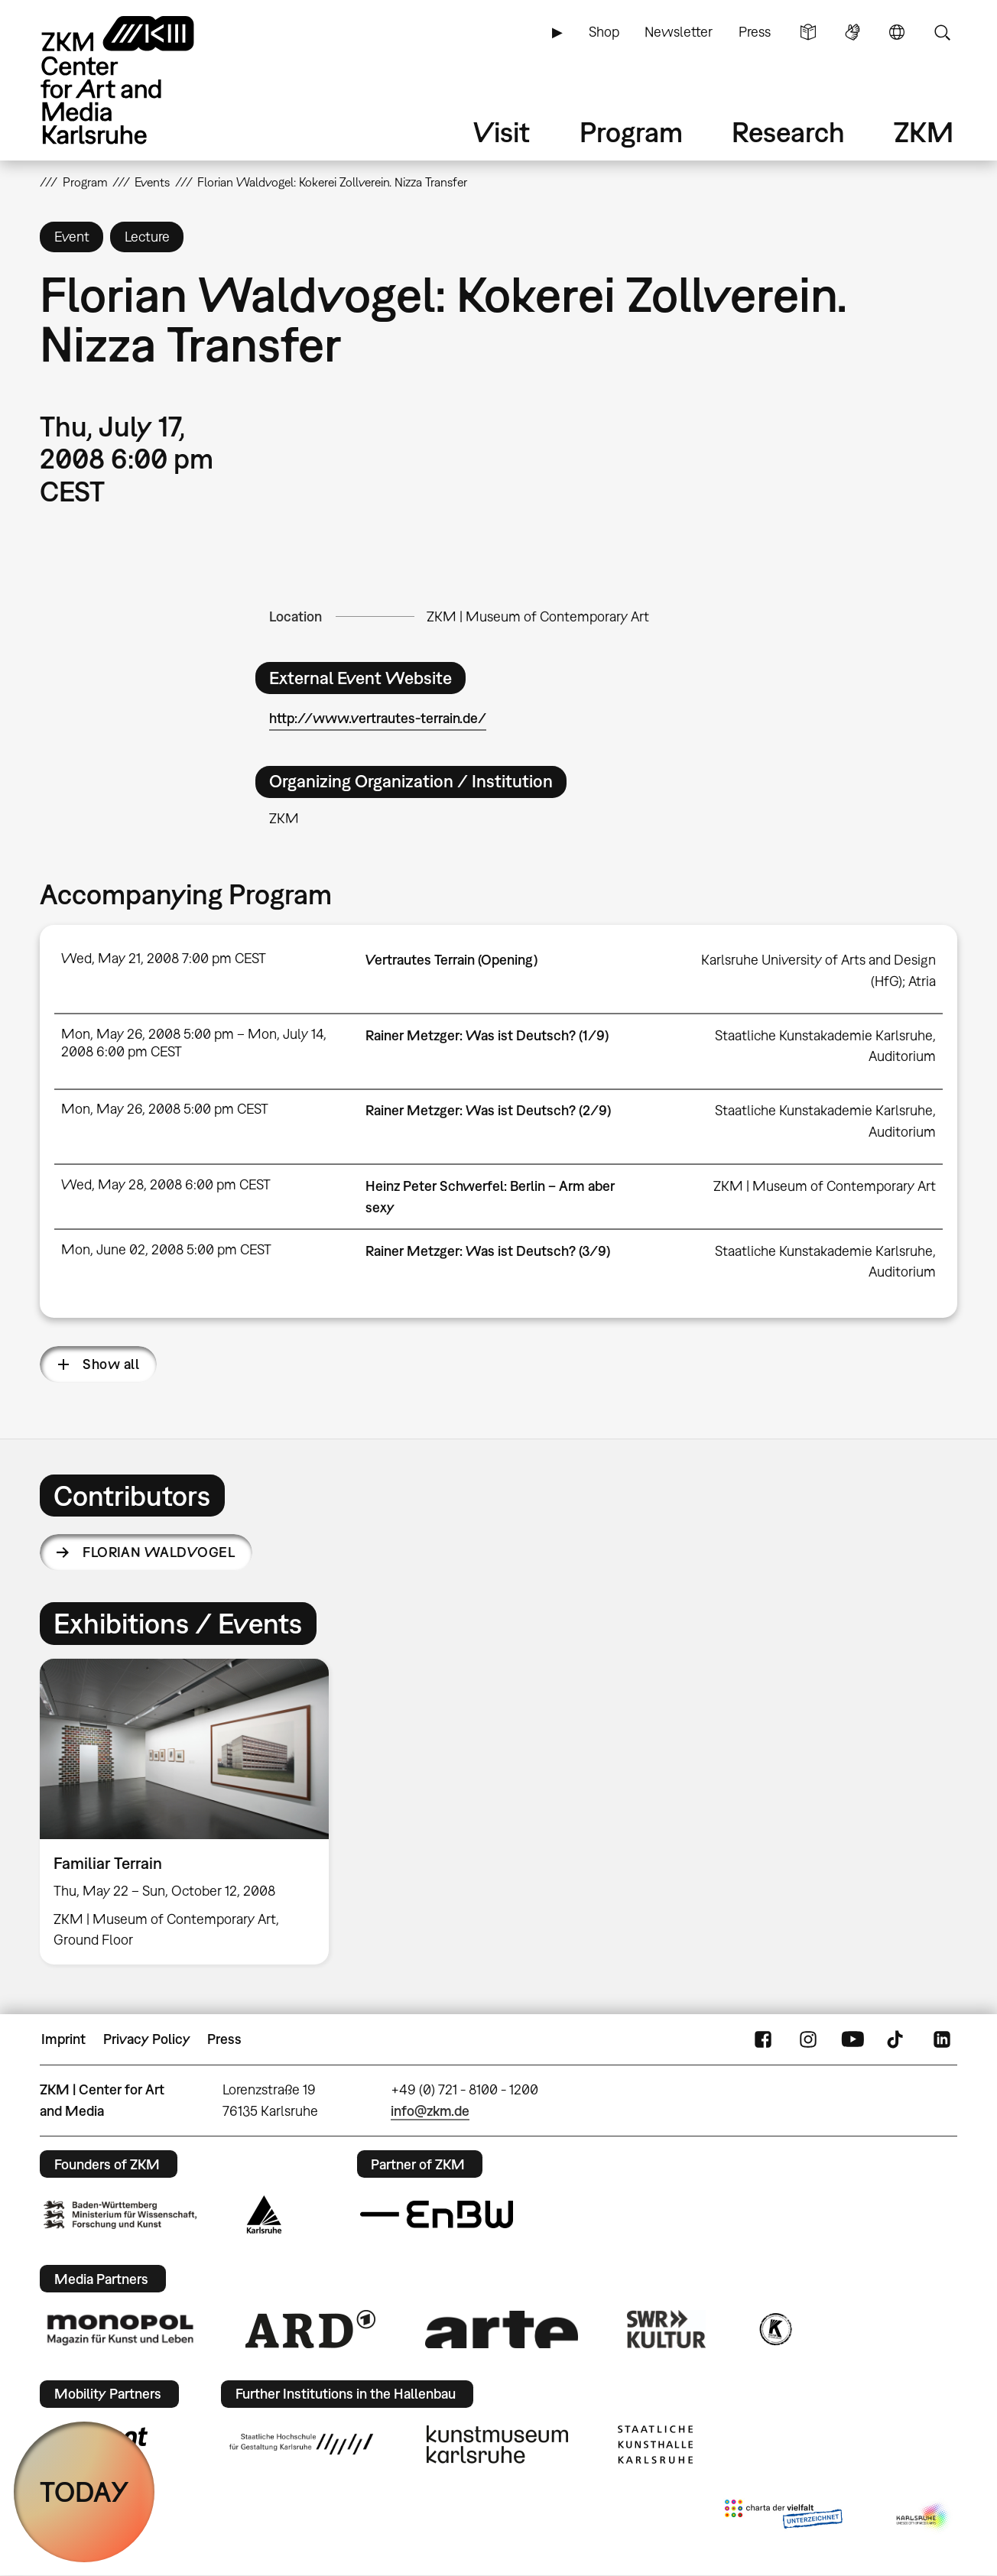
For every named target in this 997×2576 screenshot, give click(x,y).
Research (788, 131)
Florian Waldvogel (159, 1552)
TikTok (897, 2039)
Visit (501, 131)
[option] (191, 1811)
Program (631, 131)
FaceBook (763, 2039)
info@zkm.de (430, 2111)
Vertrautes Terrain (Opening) (451, 960)
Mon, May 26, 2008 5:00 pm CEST (164, 1109)
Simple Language (808, 32)
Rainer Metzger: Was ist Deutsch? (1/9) (487, 1035)
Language (897, 32)
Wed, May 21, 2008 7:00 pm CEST (163, 958)
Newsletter (679, 32)
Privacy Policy (146, 2039)
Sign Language (852, 32)
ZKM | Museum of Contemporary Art (538, 616)
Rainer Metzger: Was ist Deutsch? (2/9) (488, 1110)
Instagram (808, 2039)
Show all (111, 1364)
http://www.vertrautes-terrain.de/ (377, 718)
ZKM (923, 131)
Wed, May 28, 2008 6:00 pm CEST (166, 1184)
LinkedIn (942, 2039)
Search (942, 32)
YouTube (852, 2039)
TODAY (84, 2491)
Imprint (63, 2039)
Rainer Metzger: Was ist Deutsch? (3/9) (487, 1251)
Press (755, 32)
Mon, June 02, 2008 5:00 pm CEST (166, 1249)
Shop (604, 32)
